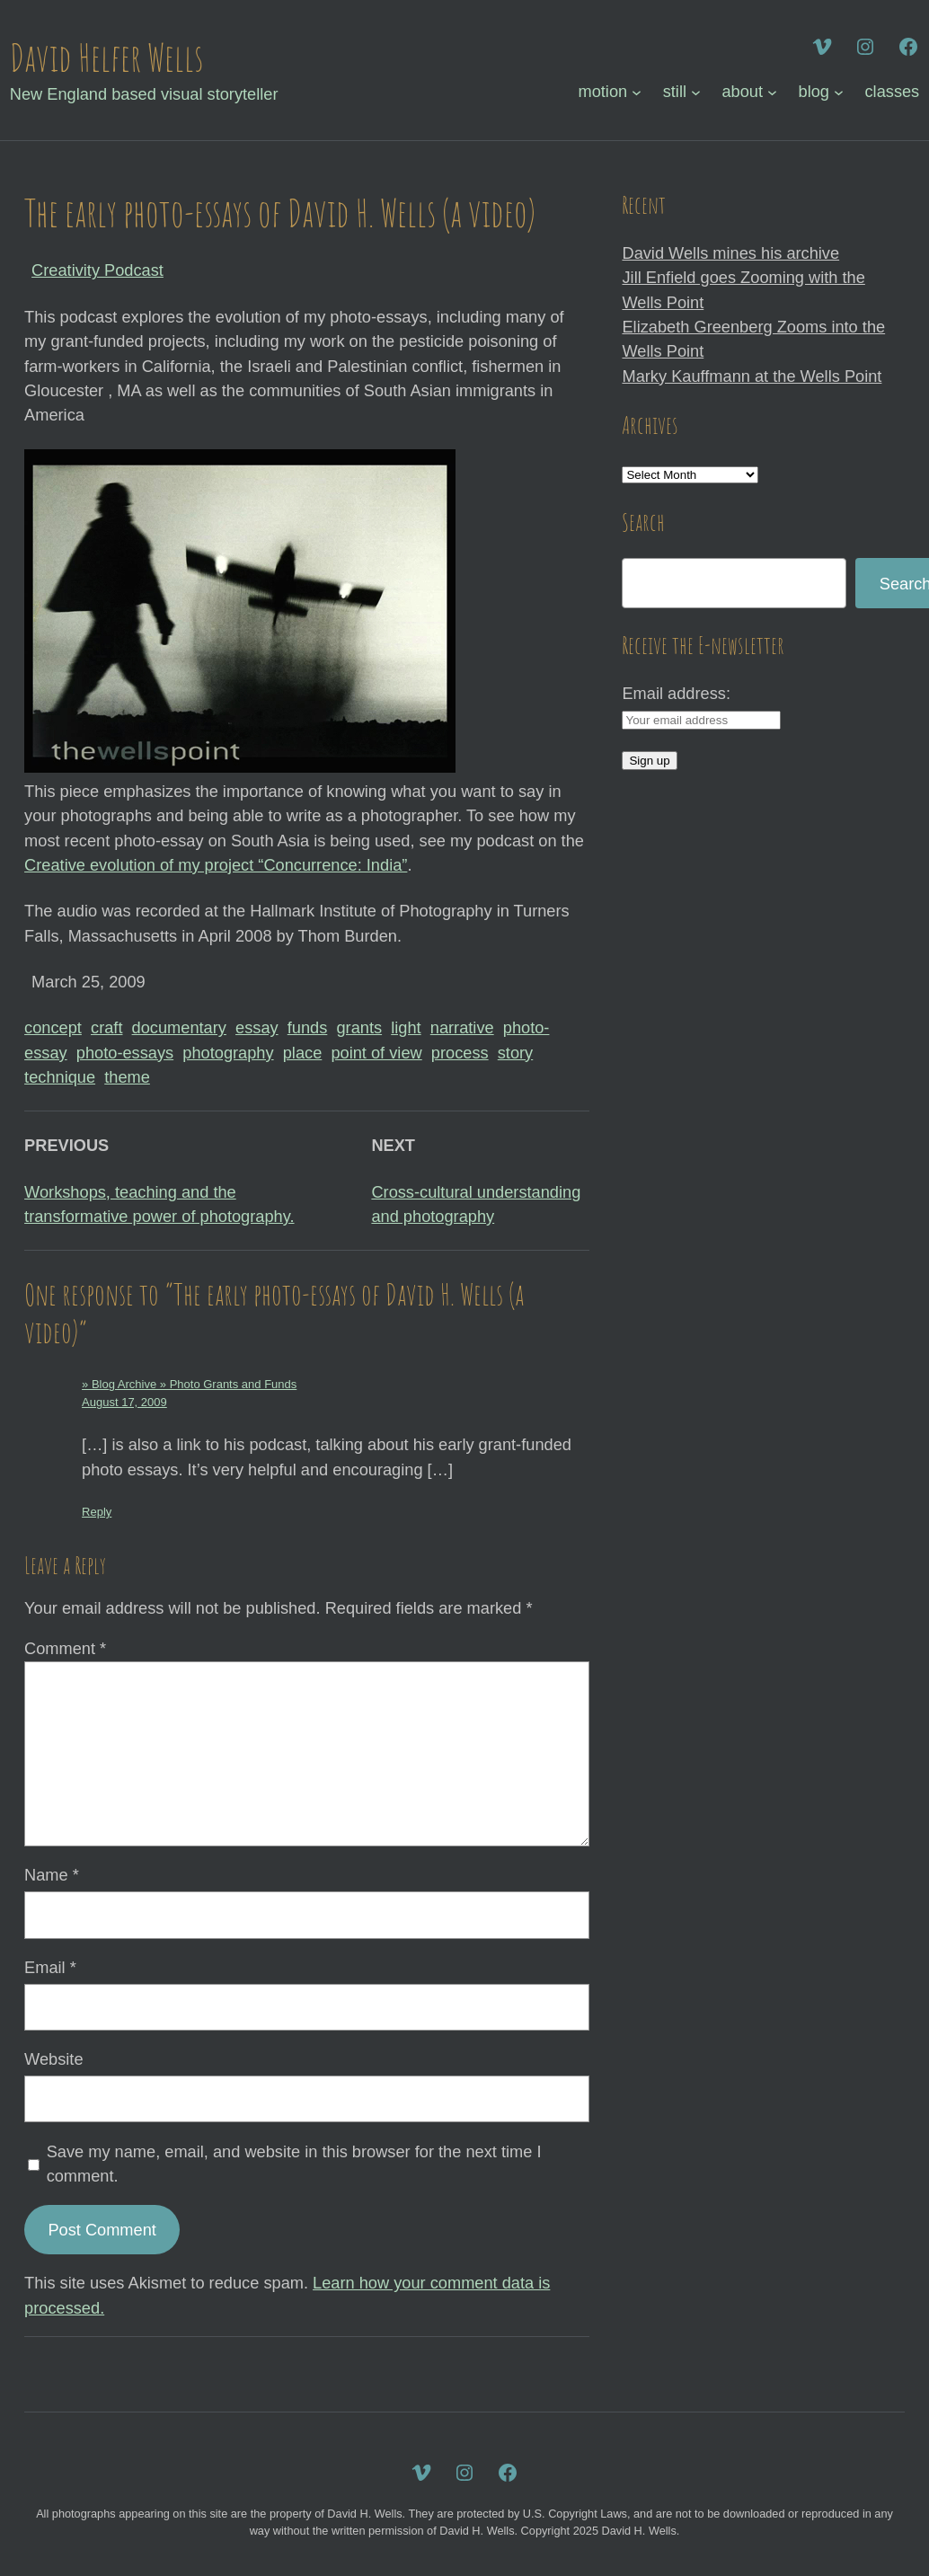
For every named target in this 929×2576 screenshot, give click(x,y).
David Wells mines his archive (730, 252)
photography (227, 1052)
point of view (376, 1052)
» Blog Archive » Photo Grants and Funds (189, 1384)
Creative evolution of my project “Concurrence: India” (215, 864)
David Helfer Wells (106, 57)
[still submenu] (696, 92)
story (515, 1052)
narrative (462, 1027)
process (460, 1052)
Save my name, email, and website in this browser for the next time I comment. (294, 2163)
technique (59, 1076)
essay (257, 1027)
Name (51, 1874)
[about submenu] (772, 92)
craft (106, 1027)
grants (359, 1027)
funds (308, 1027)
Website (53, 2058)
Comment (65, 1648)
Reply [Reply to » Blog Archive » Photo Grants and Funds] (96, 1511)
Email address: (676, 693)
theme (127, 1076)
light (405, 1027)
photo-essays (124, 1052)
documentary (179, 1027)
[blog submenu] (839, 92)
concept (53, 1027)
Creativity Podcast (97, 270)
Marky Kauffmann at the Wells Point (751, 376)
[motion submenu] (636, 92)
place (303, 1052)
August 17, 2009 (124, 1402)
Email (50, 1967)
